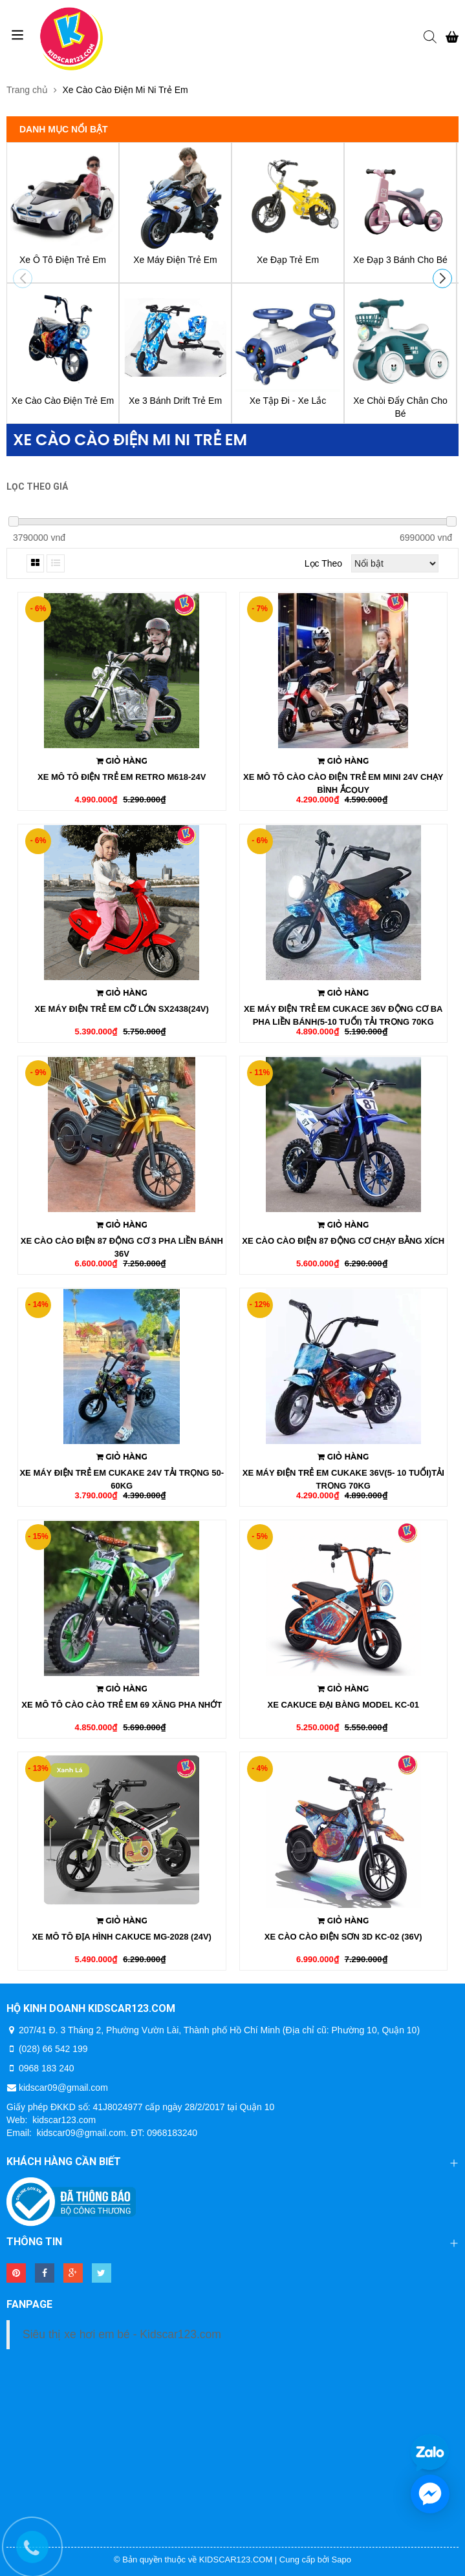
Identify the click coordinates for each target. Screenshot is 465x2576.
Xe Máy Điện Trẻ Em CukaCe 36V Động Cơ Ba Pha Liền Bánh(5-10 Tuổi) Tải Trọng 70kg (343, 1015)
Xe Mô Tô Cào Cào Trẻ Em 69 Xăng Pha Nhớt (121, 1705)
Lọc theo (323, 563)
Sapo (341, 2559)
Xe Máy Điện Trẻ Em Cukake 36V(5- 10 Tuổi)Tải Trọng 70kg (343, 1479)
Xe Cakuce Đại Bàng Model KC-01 (343, 1705)
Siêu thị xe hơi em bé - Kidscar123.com (122, 2334)
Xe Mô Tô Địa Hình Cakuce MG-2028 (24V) (121, 1937)
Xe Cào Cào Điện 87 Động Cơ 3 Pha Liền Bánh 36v (122, 1247)
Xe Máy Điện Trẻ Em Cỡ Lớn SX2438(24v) (122, 1009)
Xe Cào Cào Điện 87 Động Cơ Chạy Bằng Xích (343, 1241)
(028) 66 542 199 (53, 2049)
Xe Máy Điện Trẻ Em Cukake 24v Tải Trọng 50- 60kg (121, 1479)
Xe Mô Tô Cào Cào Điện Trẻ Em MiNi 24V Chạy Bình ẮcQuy (343, 783)
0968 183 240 (46, 2068)
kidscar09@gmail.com (63, 2087)
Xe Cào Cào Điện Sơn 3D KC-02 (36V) (343, 1937)
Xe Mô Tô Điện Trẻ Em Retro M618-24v (122, 777)
